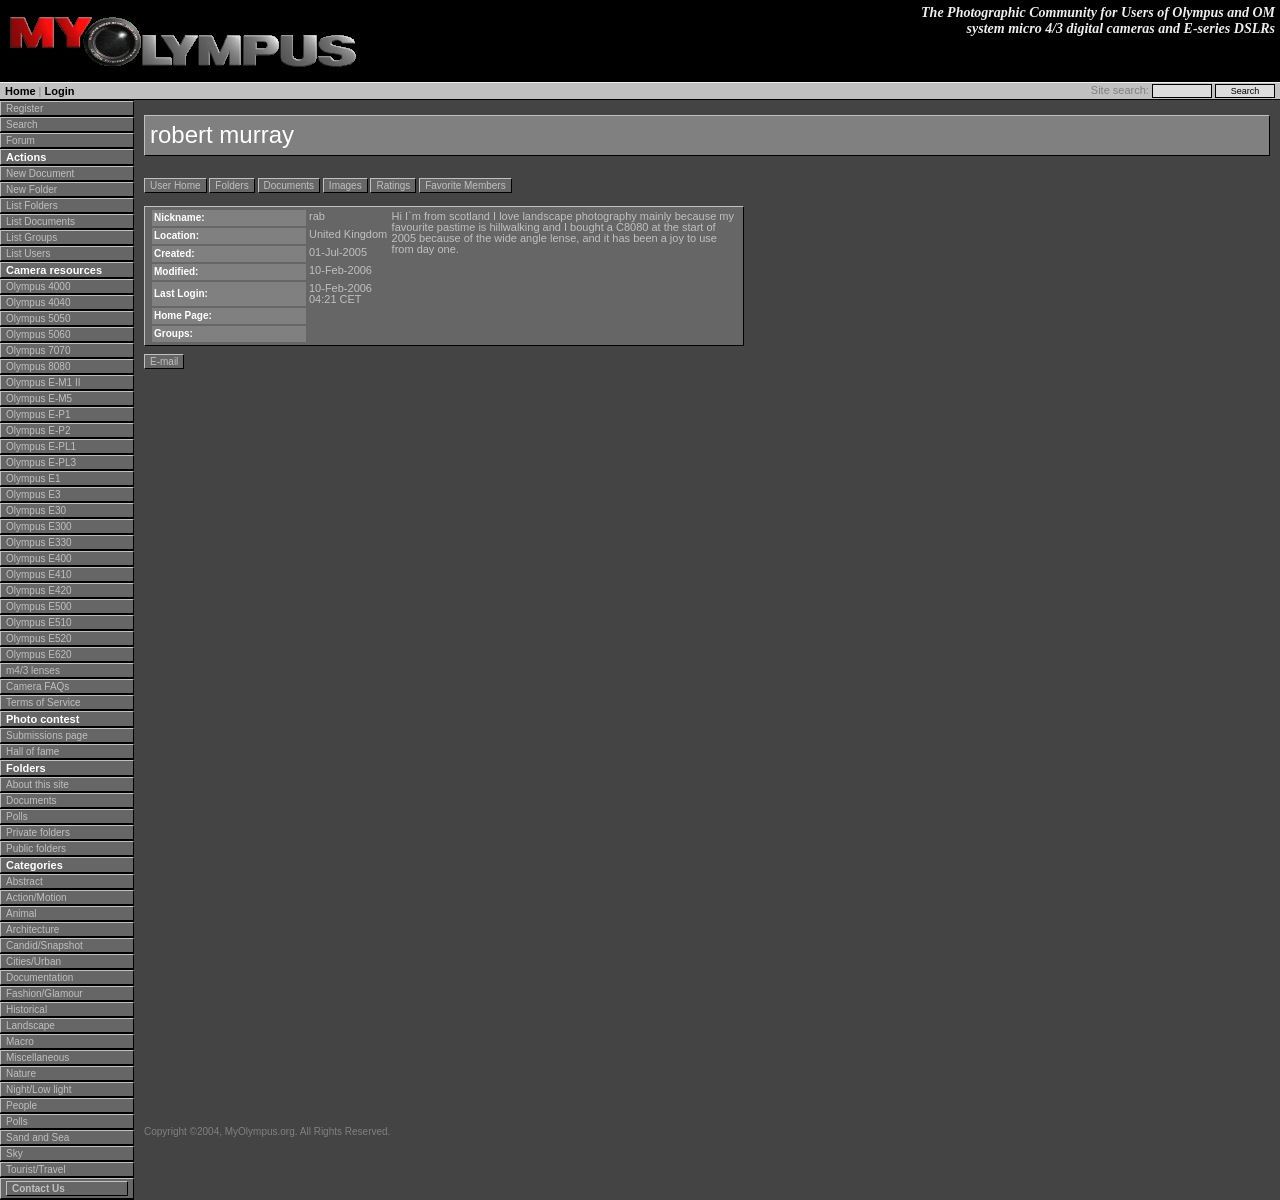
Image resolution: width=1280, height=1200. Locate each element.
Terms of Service (43, 702)
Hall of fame (32, 751)
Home (20, 91)
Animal (21, 913)
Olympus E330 (39, 542)
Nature (21, 1073)
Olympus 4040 (38, 302)
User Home (175, 185)
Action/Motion (36, 897)
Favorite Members (465, 185)
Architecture (32, 929)
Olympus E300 (39, 526)
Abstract (24, 881)
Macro (20, 1041)
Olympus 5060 (38, 334)
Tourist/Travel (36, 1169)
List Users (28, 253)
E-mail (164, 361)
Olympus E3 (33, 494)
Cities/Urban (33, 961)
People (21, 1105)
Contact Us (38, 1188)
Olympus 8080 (38, 366)
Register (24, 108)
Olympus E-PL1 (41, 446)
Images (345, 185)
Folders (231, 185)
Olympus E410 (39, 574)
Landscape (30, 1025)
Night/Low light (39, 1089)
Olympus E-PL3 (41, 462)
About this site (37, 784)
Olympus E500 (39, 606)
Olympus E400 (39, 558)
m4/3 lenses (33, 670)
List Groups (31, 237)
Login (60, 91)
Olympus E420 (39, 590)
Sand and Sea (37, 1137)
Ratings (393, 185)
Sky (14, 1153)
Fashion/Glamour (44, 993)
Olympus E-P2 (38, 430)
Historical (26, 1009)
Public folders (36, 848)
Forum (20, 140)
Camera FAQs (37, 686)
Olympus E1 (33, 478)
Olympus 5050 (38, 318)
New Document (40, 173)
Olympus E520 (39, 638)
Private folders (38, 832)
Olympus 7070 (38, 350)
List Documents (40, 221)
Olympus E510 (39, 622)
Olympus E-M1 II (43, 382)
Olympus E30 (36, 510)
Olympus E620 (39, 654)
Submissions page (47, 735)
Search (22, 124)
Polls (17, 816)
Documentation (39, 977)
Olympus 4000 (38, 286)
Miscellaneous (37, 1057)
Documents (31, 800)
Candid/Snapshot (44, 945)
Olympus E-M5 (39, 398)
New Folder (31, 189)
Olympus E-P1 (38, 414)
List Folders (32, 205)
